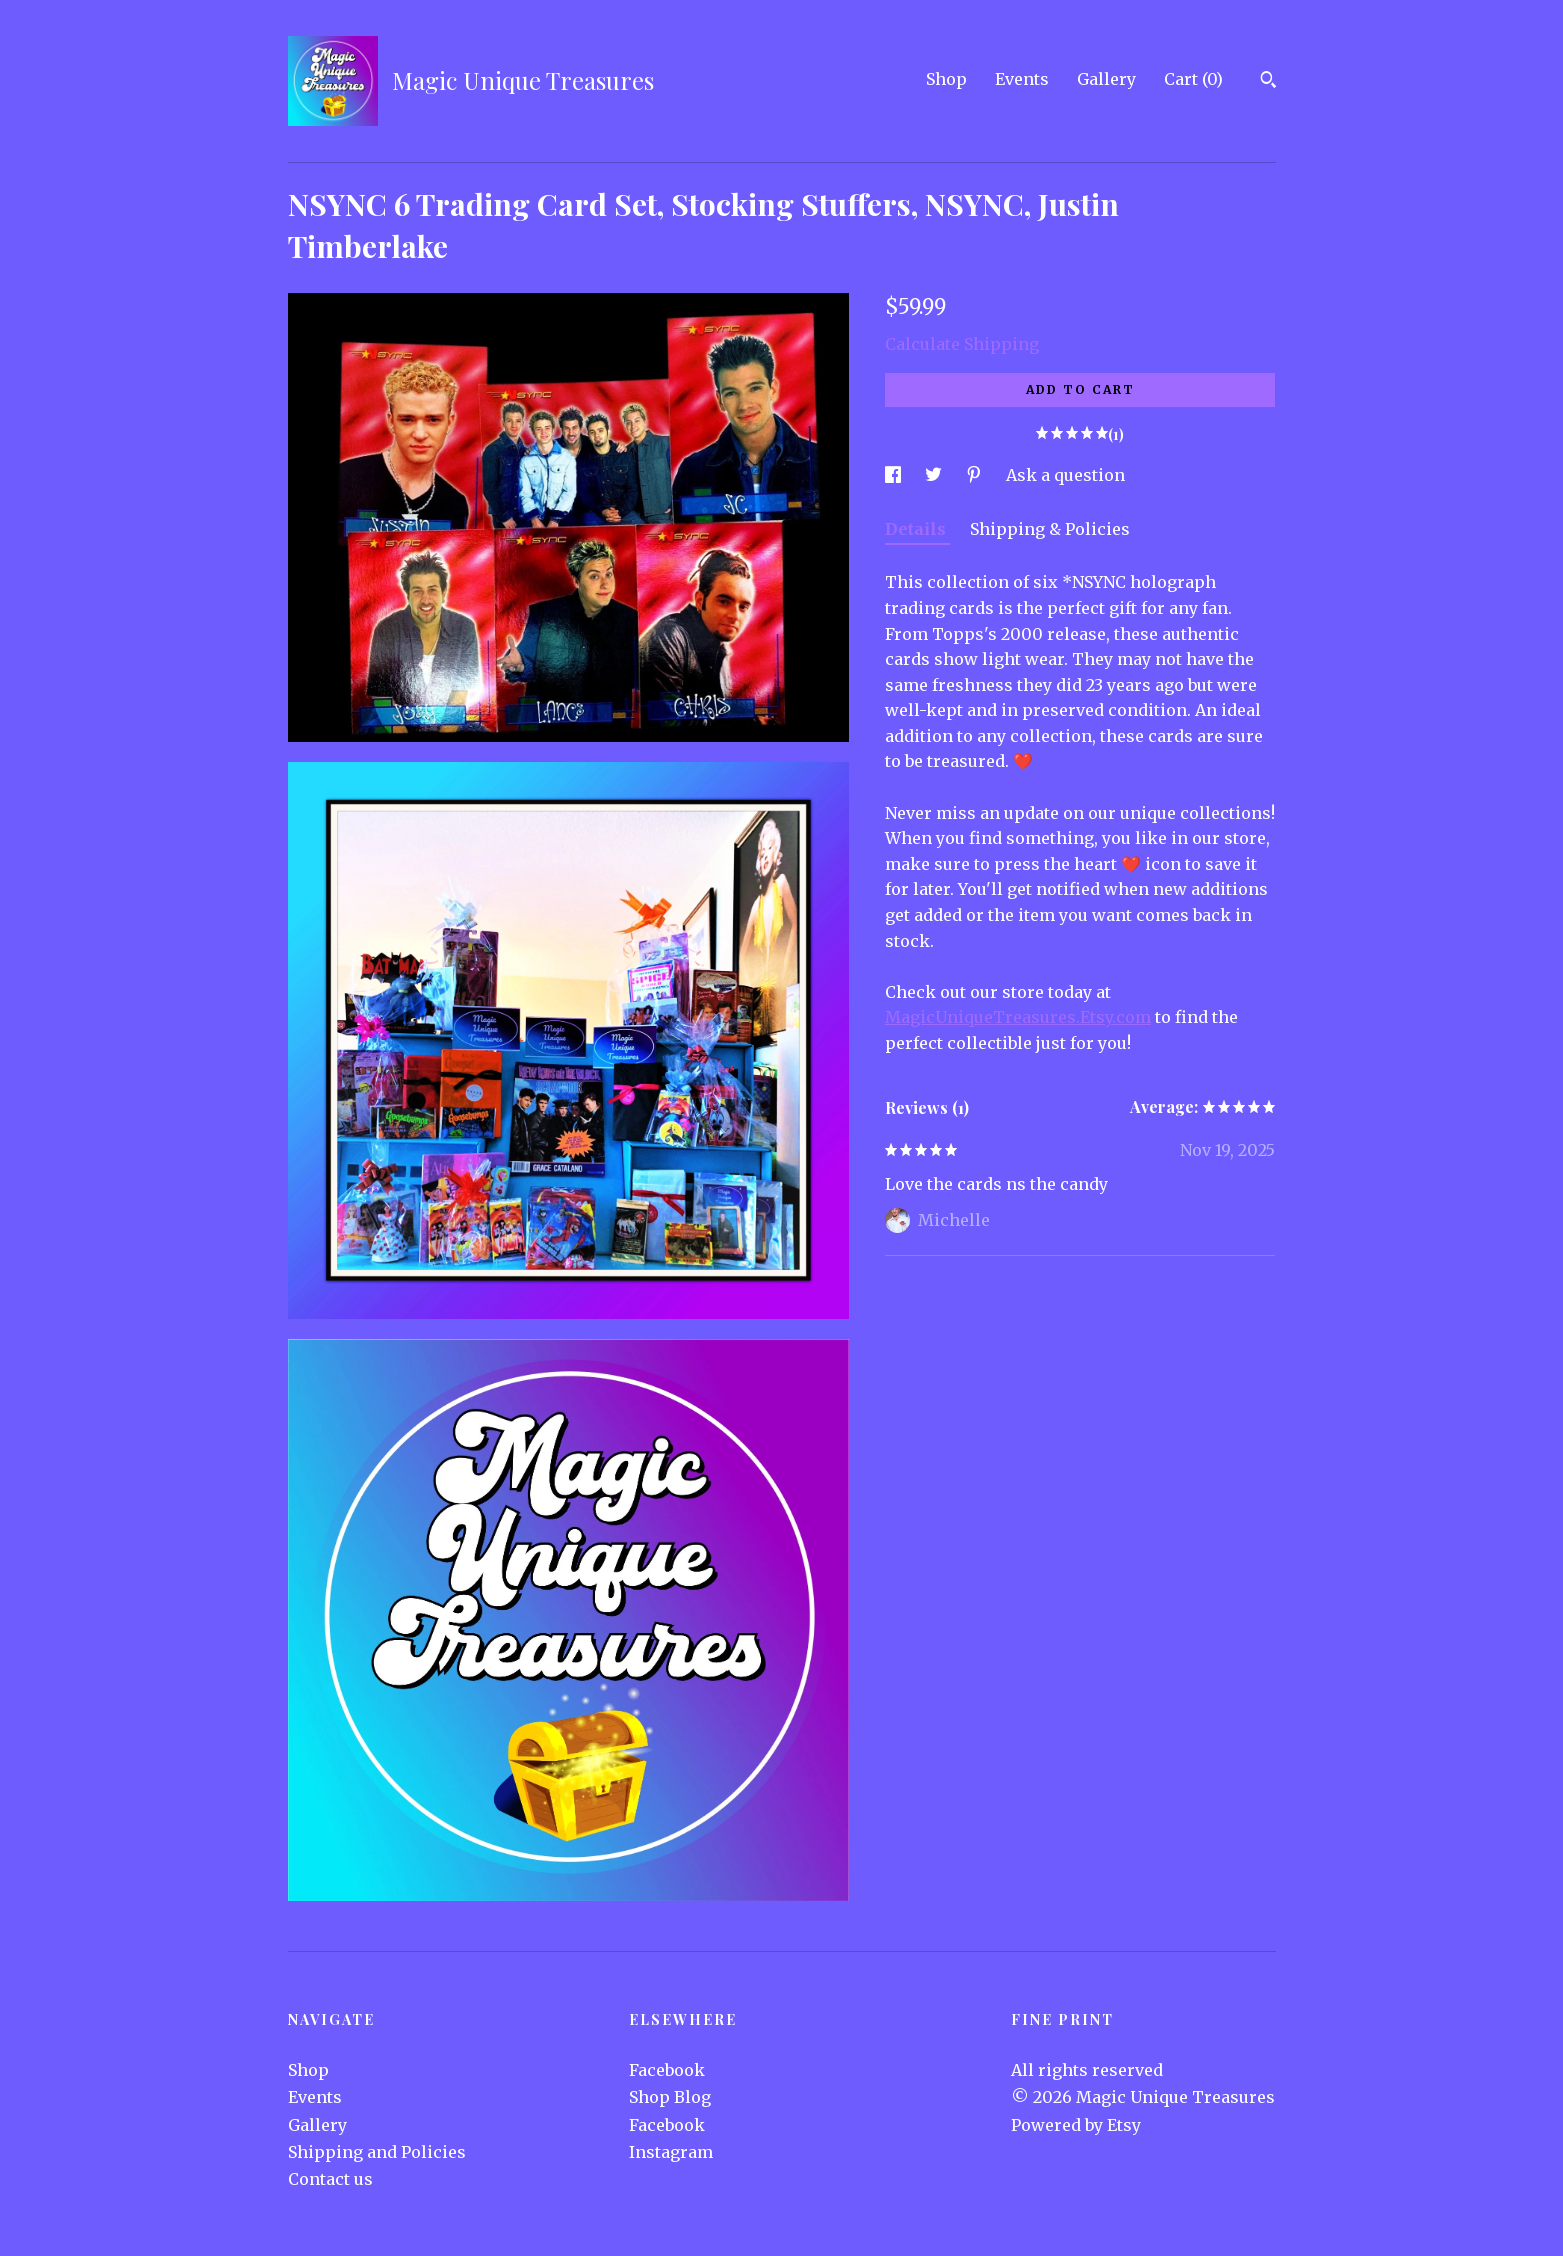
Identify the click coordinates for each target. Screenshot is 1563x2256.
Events (1022, 79)
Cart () (1193, 79)
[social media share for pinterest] (976, 475)
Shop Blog (670, 2097)
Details (917, 529)
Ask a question (1065, 475)
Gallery (1106, 79)
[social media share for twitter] (935, 475)
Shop (946, 79)
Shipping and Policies (377, 2152)
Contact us (330, 2179)
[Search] (1268, 82)
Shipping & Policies (1050, 529)
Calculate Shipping (962, 344)
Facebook (667, 2070)
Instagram (671, 2152)
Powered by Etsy (1076, 2125)
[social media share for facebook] (895, 475)
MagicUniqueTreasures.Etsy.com (1018, 1017)
